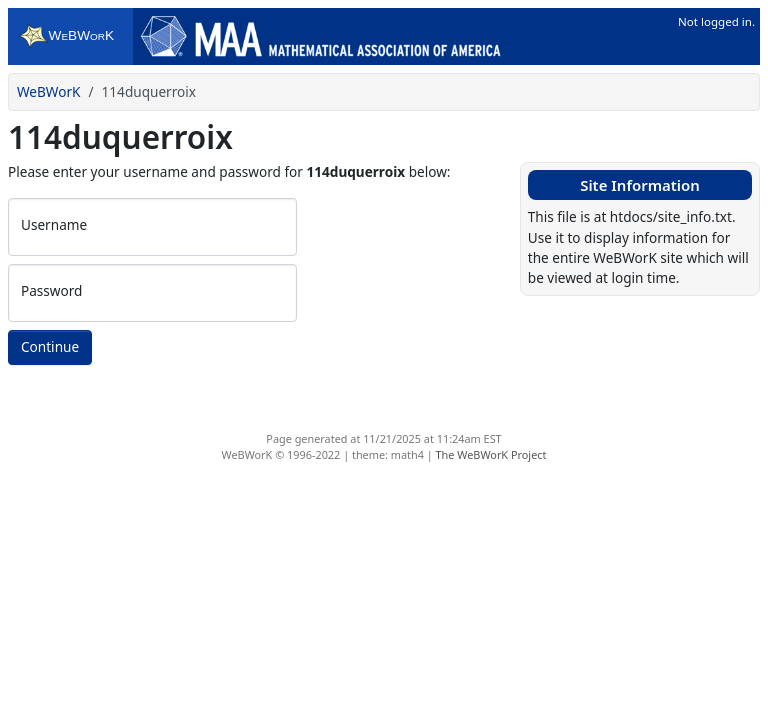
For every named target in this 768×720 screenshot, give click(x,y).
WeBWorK (49, 91)
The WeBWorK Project (491, 454)
